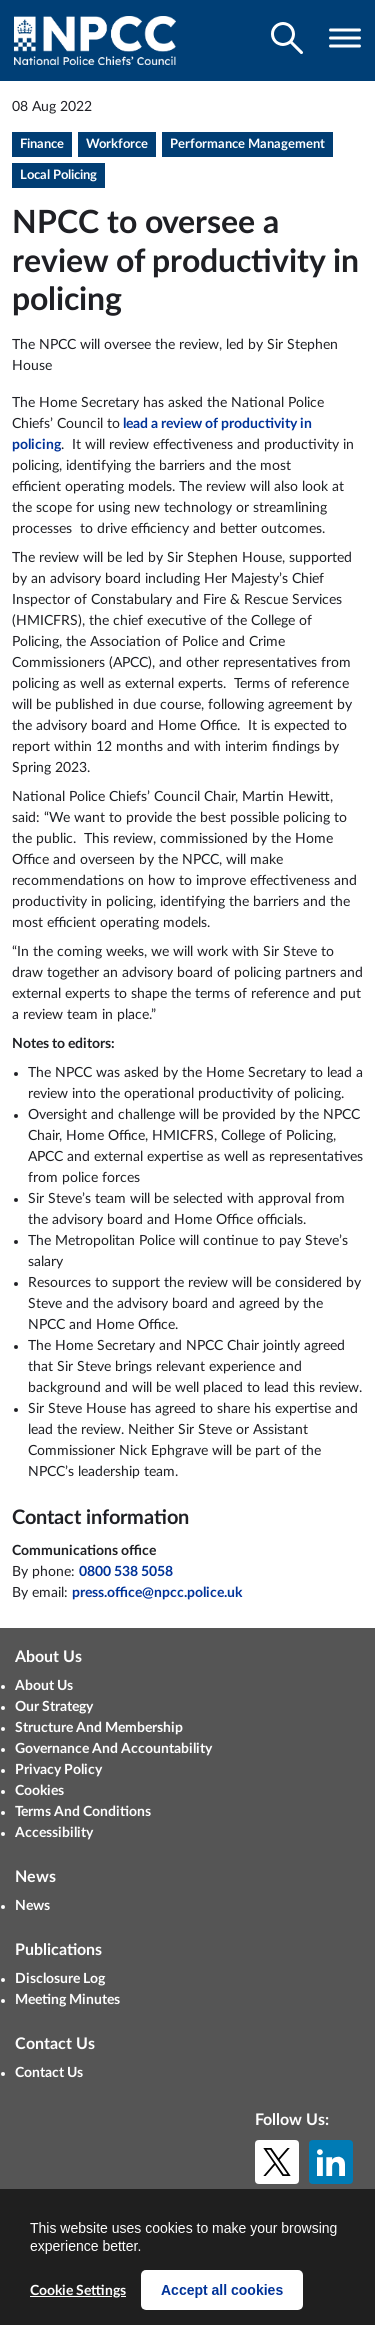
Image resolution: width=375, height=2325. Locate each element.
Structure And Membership (99, 1728)
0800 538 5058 (126, 1572)
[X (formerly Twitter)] (277, 2162)
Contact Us (49, 2073)
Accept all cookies (222, 2290)
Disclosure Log (60, 1979)
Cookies (39, 1791)
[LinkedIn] (331, 2162)
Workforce (117, 144)
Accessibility (54, 1833)
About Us (44, 1686)
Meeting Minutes (67, 2000)
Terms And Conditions (83, 1812)
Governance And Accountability (113, 1749)
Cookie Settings (78, 2291)
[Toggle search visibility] (287, 38)
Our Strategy (54, 1707)
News (32, 1906)
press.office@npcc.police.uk (157, 1593)
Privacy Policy (58, 1770)
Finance (42, 144)
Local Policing (58, 175)
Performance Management (247, 144)
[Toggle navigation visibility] (345, 38)
